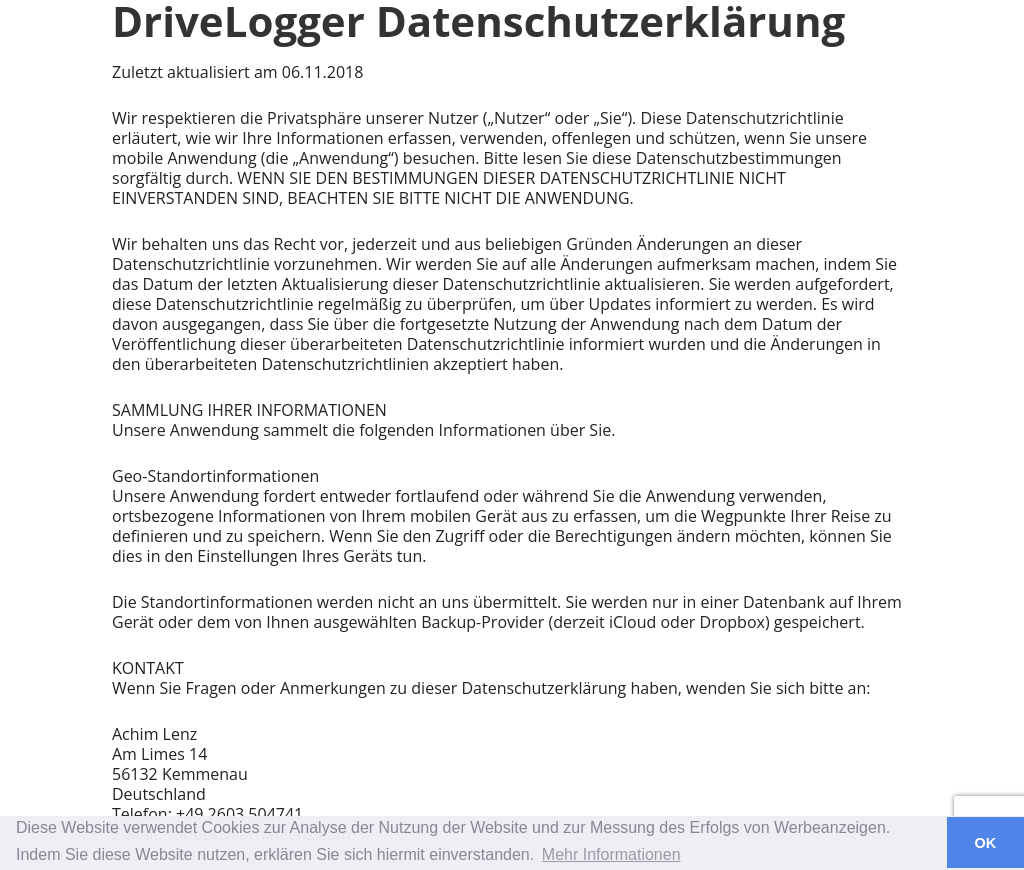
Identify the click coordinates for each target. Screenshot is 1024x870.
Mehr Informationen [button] (611, 854)
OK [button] (986, 843)
